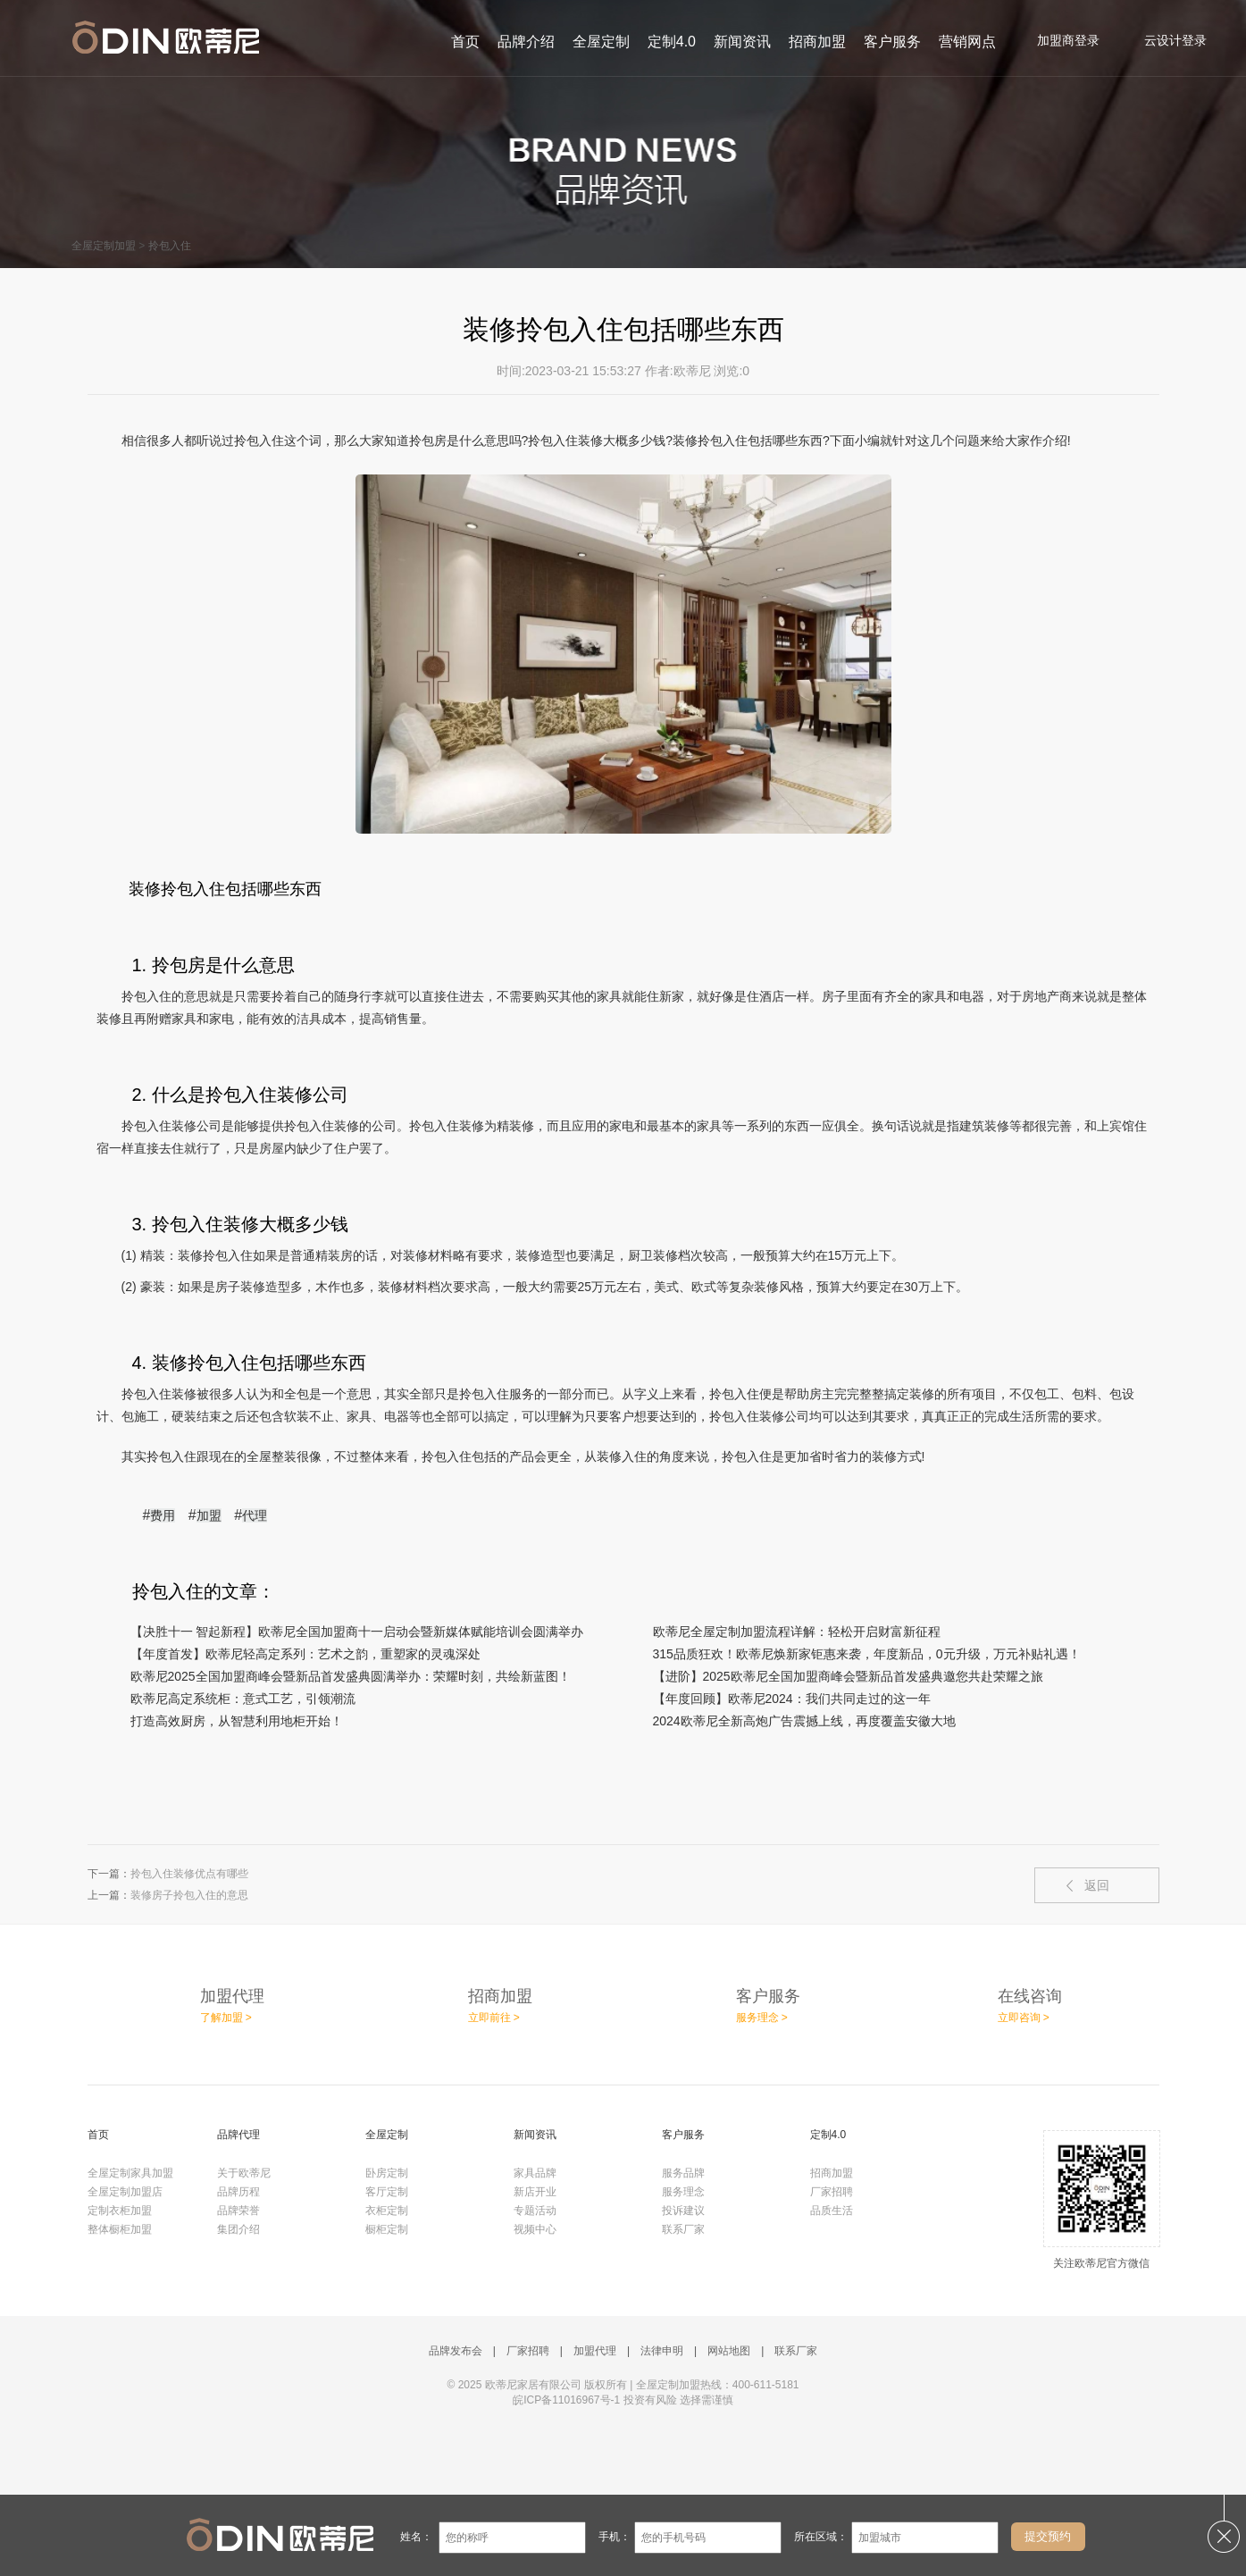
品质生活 (831, 2210)
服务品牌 (683, 2173)
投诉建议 (683, 2210)
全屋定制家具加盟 (130, 2173)
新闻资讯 (742, 41)
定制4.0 (672, 41)
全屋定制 (601, 41)
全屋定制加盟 (103, 245)
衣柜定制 (386, 2210)
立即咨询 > (1023, 2017)
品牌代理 (238, 2134)
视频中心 (535, 2229)
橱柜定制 (386, 2229)
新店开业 (535, 2192)
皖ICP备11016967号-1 (566, 2400)
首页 (465, 41)
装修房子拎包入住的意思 (189, 1895)
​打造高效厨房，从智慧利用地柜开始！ (236, 1721)
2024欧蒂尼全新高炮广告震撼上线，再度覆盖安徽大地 (804, 1721)
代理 (254, 1515)
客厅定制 (386, 2192)
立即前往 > (494, 2017)
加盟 (209, 1515)
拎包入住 (169, 245)
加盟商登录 (1059, 40)
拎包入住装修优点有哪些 (189, 1873)
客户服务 (892, 41)
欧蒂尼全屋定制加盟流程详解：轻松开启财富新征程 (797, 1631)
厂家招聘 (831, 2192)
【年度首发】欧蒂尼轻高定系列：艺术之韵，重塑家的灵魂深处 (305, 1654)
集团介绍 (238, 2229)
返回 (1096, 1885)
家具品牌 (535, 2173)
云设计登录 (1166, 40)
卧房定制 (386, 2173)
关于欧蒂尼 (244, 2173)
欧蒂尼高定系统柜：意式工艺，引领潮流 (242, 1698)
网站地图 (728, 2351)
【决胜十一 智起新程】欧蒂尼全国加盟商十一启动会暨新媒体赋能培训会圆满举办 (357, 1631)
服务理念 (683, 2192)
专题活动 (535, 2210)
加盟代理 (594, 2351)
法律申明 (661, 2351)
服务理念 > (762, 2017)
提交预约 (1047, 2536)
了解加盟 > (226, 2017)
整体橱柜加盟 (120, 2229)
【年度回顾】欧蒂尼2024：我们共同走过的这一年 (792, 1698)
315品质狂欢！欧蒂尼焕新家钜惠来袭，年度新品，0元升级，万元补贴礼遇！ (867, 1654)
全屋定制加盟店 (125, 2192)
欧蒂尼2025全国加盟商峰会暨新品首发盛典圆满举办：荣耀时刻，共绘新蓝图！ (350, 1676)
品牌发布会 (455, 2351)
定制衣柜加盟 (120, 2210)
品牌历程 (238, 2192)
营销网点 (967, 41)
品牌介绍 (526, 41)
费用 (162, 1515)
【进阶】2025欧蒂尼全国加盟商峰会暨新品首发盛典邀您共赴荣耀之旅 (848, 1676)
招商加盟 (817, 41)
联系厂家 (683, 2229)
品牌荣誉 (238, 2210)
